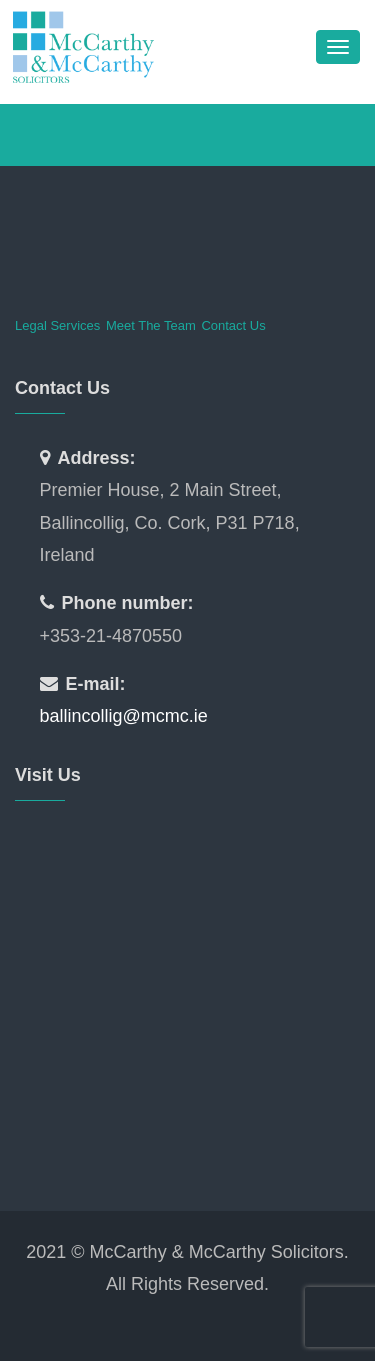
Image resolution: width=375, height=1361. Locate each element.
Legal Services (57, 325)
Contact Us (233, 325)
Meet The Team (151, 325)
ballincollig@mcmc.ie (124, 716)
